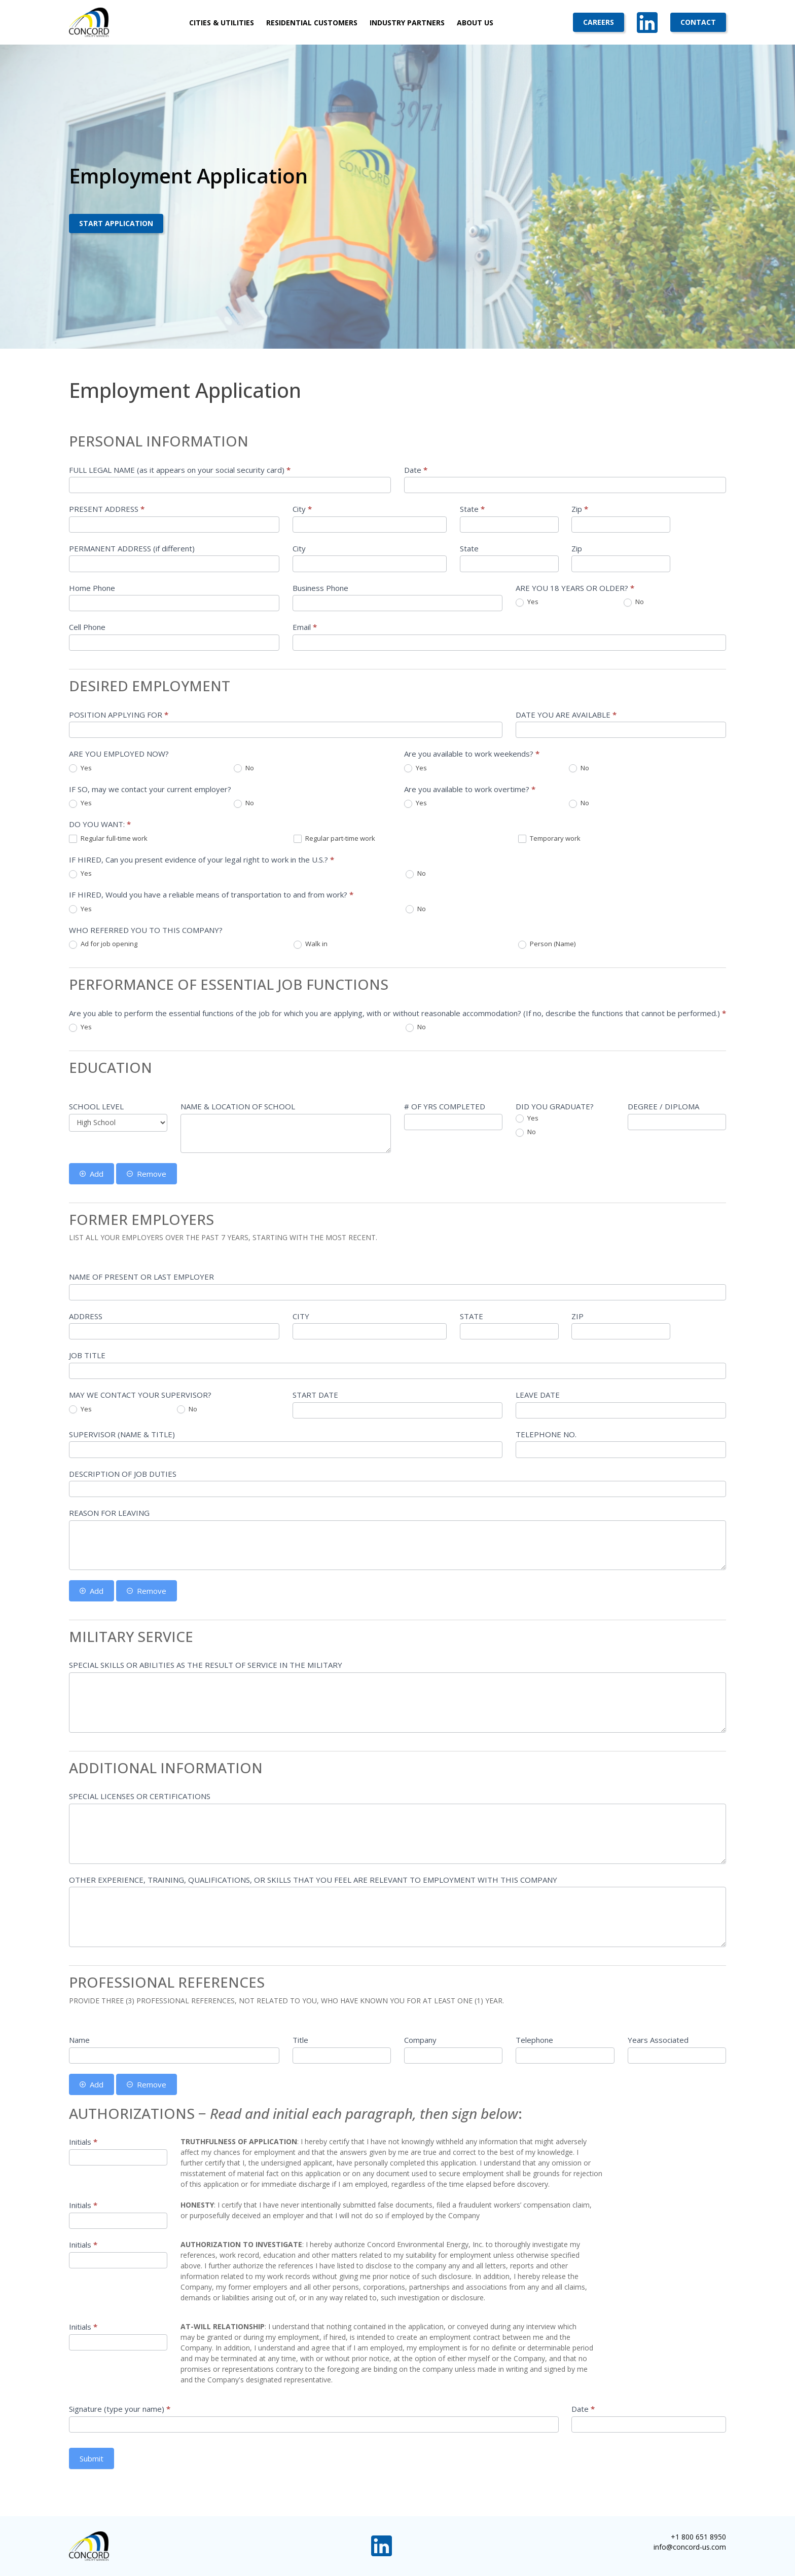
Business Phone (320, 588)
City (302, 509)
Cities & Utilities (221, 22)
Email (305, 627)
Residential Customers (311, 22)
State (472, 509)
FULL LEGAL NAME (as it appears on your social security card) (180, 470)
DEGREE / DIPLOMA (663, 1106)
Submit (91, 2458)
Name (79, 2040)
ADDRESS (85, 1316)
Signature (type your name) (119, 2409)
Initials (83, 2142)
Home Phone (92, 588)
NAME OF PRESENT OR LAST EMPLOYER (141, 1277)
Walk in (311, 944)
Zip (579, 509)
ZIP (577, 1316)
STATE (471, 1316)
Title (300, 2040)
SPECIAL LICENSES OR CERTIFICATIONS (139, 1796)
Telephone (534, 2040)
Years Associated (658, 2040)
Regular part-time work (334, 838)
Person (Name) (546, 944)
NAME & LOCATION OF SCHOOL (237, 1106)
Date (415, 470)
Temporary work (549, 838)
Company (420, 2040)
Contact (698, 22)
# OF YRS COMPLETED (444, 1106)
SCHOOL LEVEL (96, 1106)
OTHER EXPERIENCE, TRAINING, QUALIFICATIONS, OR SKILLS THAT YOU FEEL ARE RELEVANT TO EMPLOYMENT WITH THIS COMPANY (313, 1880)
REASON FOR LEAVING (109, 1513)
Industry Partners (407, 22)
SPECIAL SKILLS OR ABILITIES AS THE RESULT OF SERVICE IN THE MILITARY (205, 1665)
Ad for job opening (103, 944)
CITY (301, 1316)
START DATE (315, 1395)
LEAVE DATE (538, 1395)
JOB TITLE (87, 1355)
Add (91, 1174)
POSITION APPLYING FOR (118, 715)
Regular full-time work (108, 838)
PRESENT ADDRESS (106, 509)
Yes (527, 602)
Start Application (116, 223)
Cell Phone (87, 627)
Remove (146, 1174)
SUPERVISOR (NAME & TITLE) (122, 1434)
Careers (598, 22)
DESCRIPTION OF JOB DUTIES (122, 1474)
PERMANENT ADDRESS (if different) (132, 548)
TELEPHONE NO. (546, 1434)
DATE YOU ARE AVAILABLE (566, 715)
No (634, 602)
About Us (475, 22)
